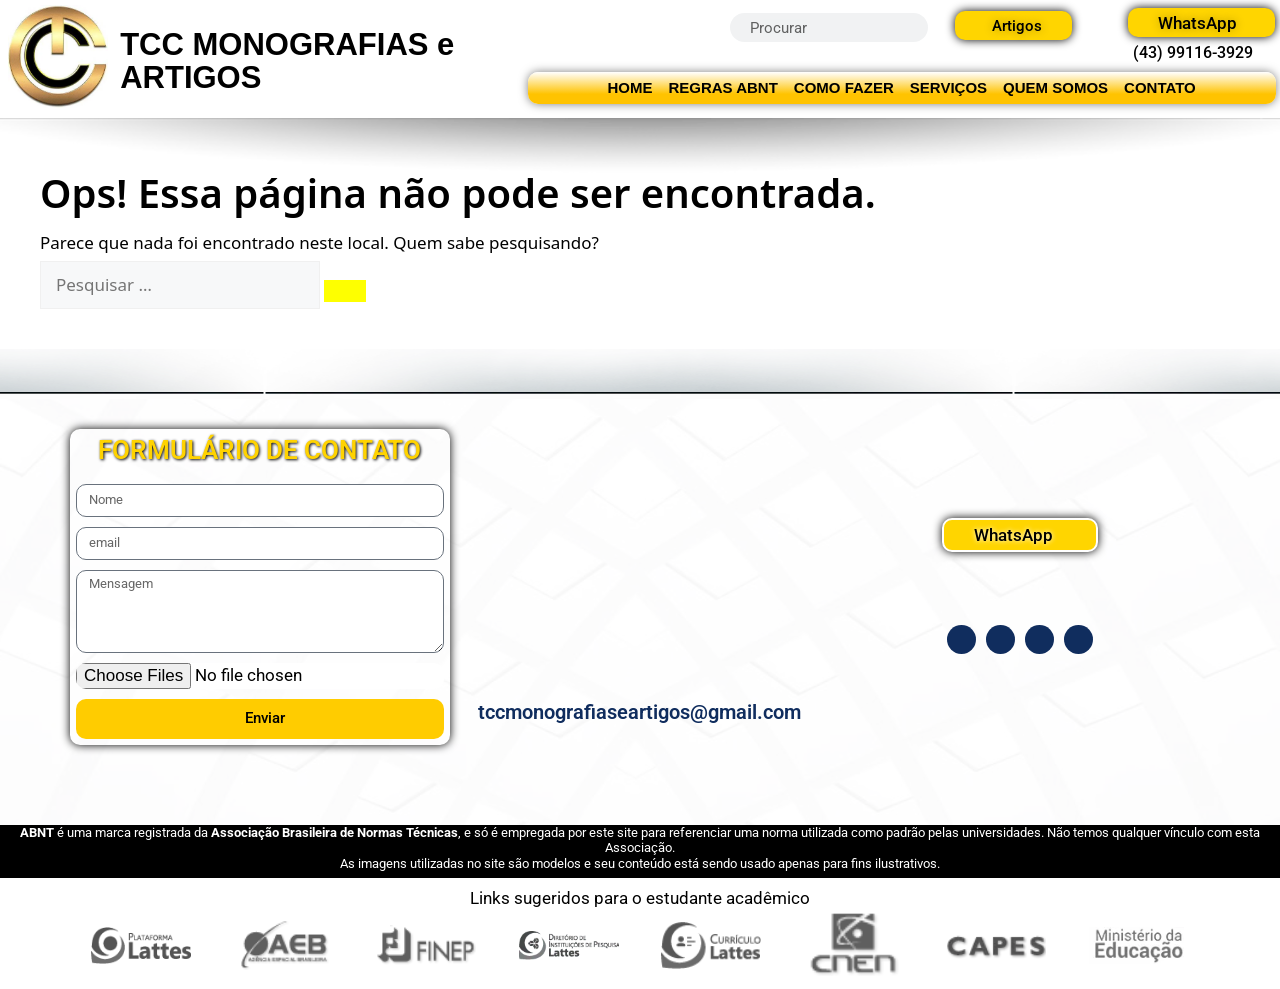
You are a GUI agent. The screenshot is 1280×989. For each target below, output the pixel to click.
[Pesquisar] (345, 291)
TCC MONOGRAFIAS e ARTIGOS (287, 61)
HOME (629, 87)
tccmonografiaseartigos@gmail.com (639, 712)
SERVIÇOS (948, 87)
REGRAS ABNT (722, 87)
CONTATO (1160, 87)
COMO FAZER (844, 87)
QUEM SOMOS (1055, 87)
